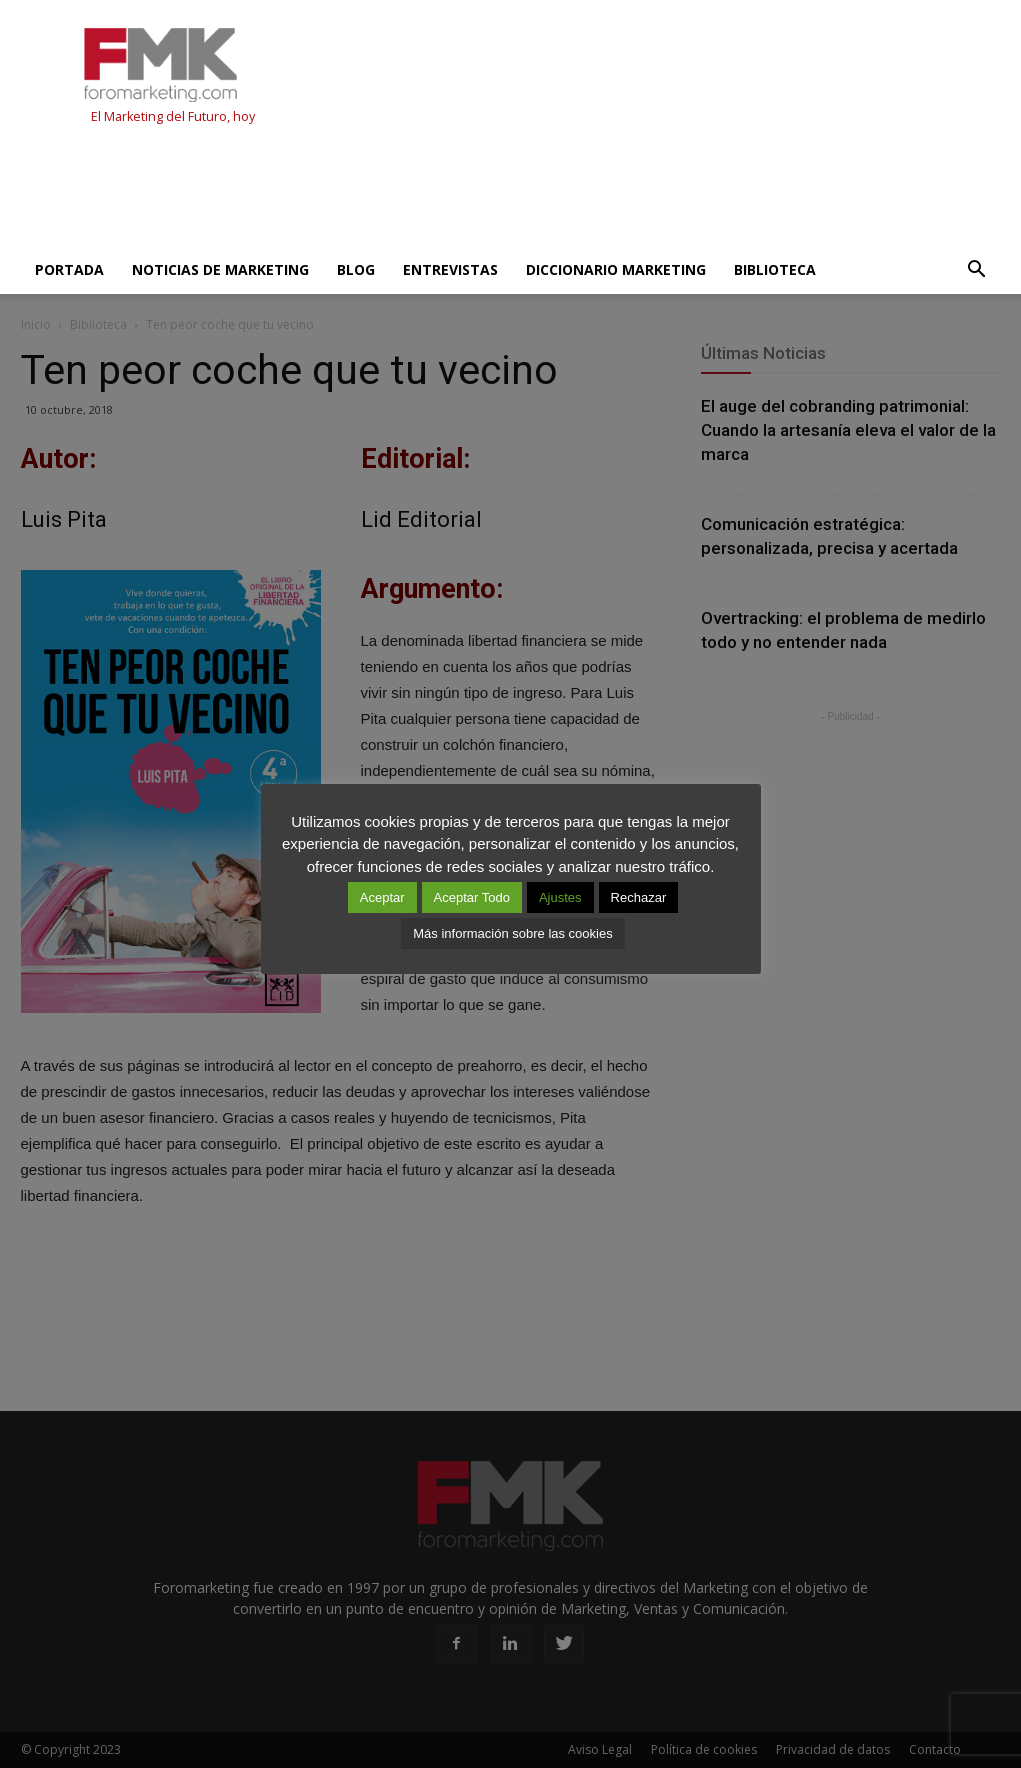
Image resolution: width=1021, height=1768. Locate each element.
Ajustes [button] (560, 897)
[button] (977, 270)
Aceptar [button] (382, 897)
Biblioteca (775, 269)
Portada (69, 269)
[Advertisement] (385, 192)
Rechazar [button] (639, 897)
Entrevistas (450, 269)
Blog (356, 269)
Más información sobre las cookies (512, 933)
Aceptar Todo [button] (472, 897)
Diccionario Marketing (616, 269)
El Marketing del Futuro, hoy (173, 116)
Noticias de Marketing (220, 269)
